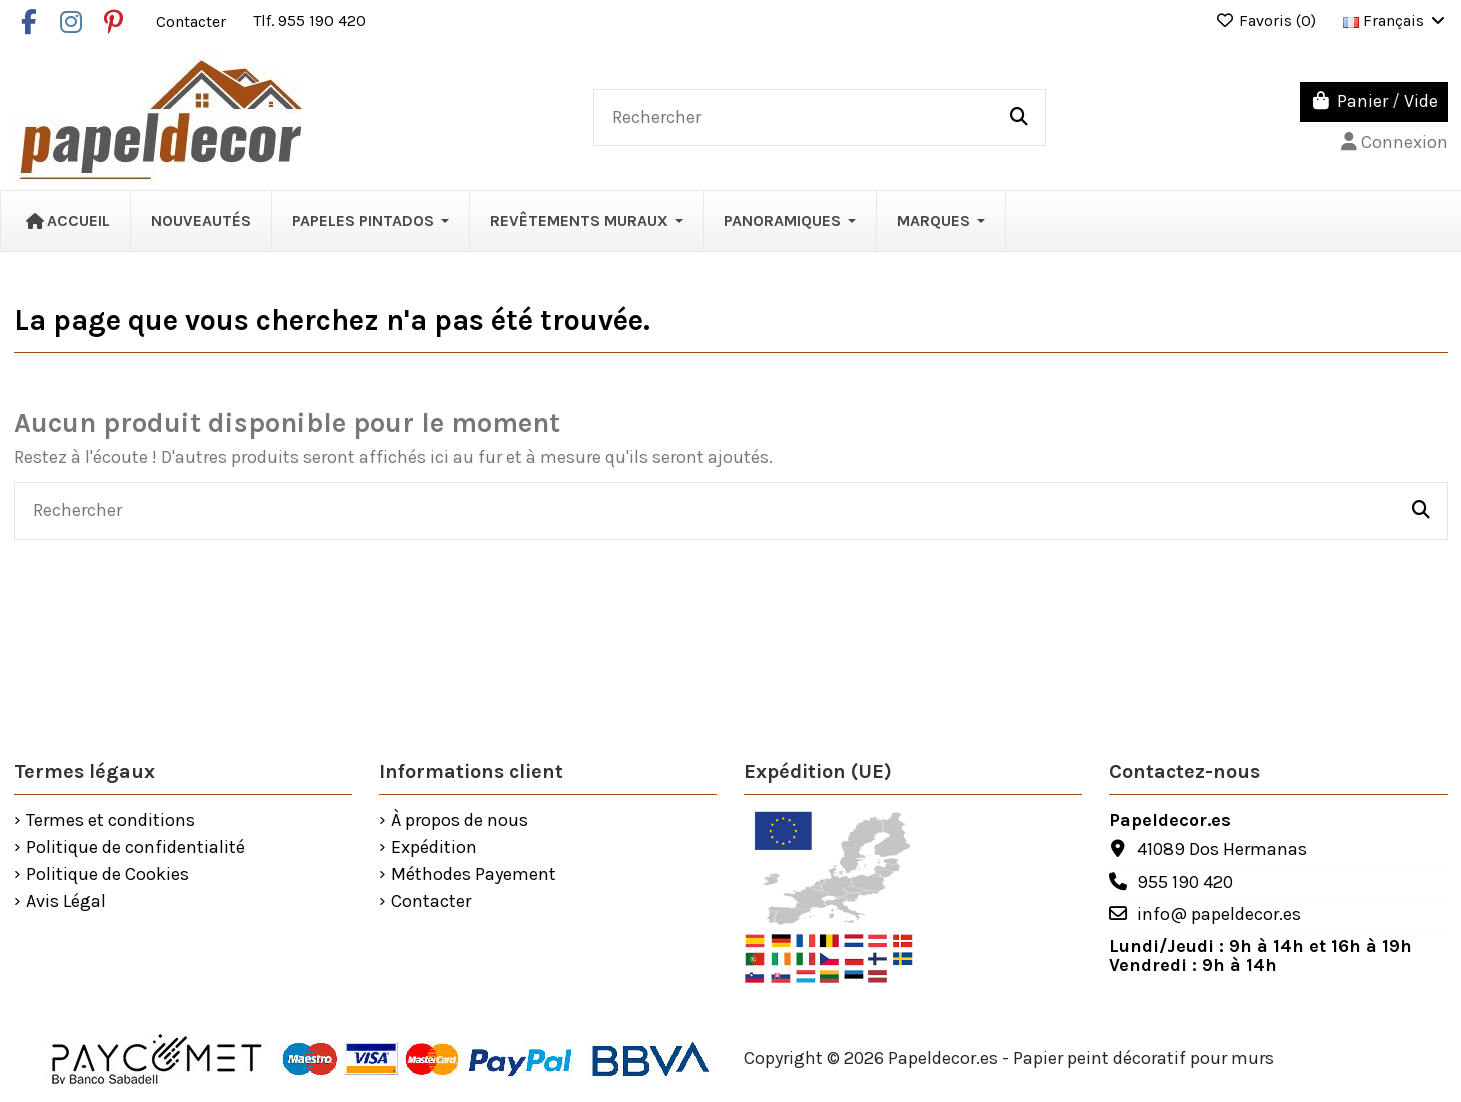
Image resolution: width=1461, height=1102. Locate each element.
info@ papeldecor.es (1219, 914)
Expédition (434, 848)
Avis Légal (66, 902)
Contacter (193, 20)
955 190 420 (1185, 882)
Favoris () (1267, 20)
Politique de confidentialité (135, 848)
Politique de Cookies (107, 875)
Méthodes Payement (473, 875)
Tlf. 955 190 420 (309, 20)
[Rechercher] (1019, 118)
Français (1395, 20)
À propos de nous (459, 821)
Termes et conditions (110, 821)
